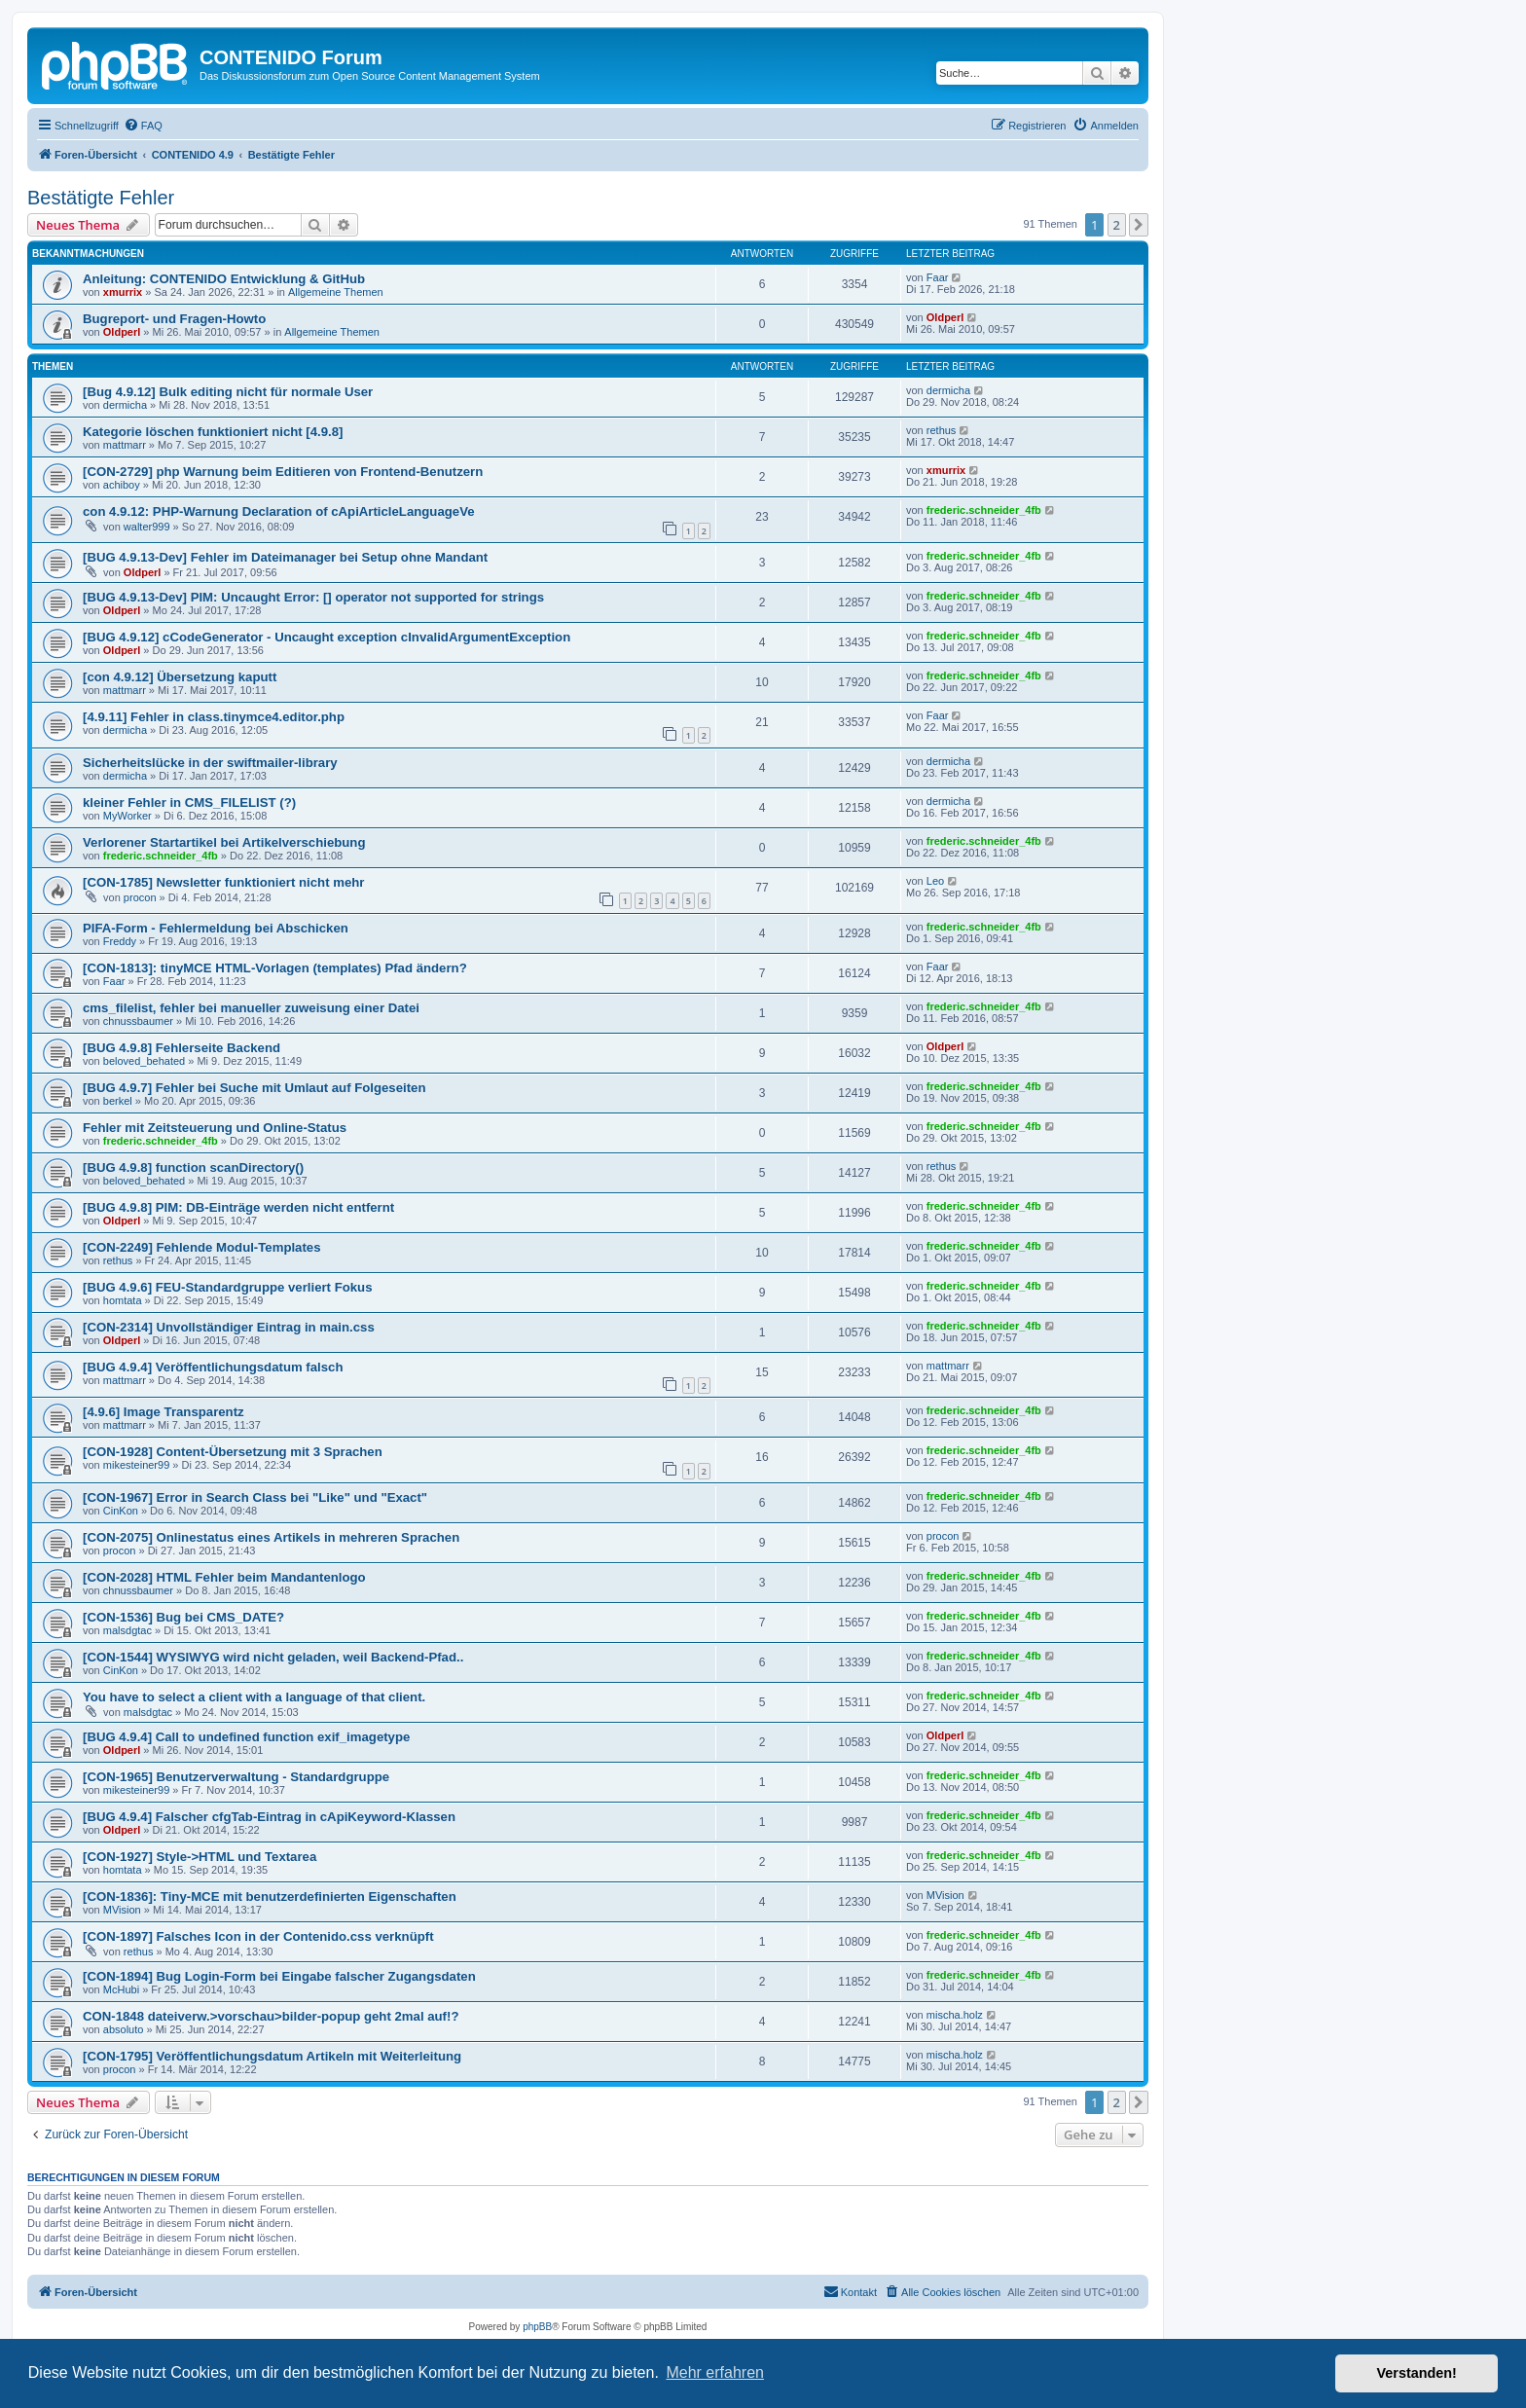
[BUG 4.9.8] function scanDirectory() (193, 1167)
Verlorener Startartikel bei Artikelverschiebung (224, 842)
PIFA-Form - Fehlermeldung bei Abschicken (215, 928)
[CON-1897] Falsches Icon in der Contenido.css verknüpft (258, 1936)
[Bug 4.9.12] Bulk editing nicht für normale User (228, 391)
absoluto (123, 2029)
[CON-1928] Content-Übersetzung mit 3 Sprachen (232, 1451)
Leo (935, 881)
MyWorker (127, 815)
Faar (937, 277)
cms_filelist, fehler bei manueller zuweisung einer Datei (251, 1008)
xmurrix (122, 292)
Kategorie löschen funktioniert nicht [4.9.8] (213, 431)
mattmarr (124, 445)
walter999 (147, 526)
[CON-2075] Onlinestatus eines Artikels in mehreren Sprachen (271, 1537)
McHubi (121, 1989)
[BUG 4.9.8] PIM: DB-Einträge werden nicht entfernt (238, 1207)
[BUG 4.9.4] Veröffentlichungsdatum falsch (213, 1367)
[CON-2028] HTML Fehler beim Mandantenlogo (224, 1577)
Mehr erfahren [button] (715, 2372)
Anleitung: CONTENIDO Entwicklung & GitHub (224, 279)
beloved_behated (144, 1061)
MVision (122, 1909)
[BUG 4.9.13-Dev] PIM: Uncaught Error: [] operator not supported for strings (313, 597)
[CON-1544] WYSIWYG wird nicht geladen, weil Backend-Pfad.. (273, 1657)
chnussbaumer (138, 1021)
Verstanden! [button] (1417, 2373)
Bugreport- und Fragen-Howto (174, 318)
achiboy (121, 485)
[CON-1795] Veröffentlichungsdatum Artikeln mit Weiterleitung (272, 2056)
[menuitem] (143, 125)
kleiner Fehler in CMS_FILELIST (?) (189, 802)
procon (140, 897)
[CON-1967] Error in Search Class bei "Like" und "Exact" (255, 1497)
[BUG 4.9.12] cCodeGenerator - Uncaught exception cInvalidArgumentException (326, 637)
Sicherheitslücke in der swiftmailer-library (210, 762)
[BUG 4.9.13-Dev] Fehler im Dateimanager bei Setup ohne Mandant (285, 557)
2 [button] (1116, 225)
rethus (941, 430)
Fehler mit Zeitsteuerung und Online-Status (214, 1127)
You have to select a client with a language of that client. (254, 1697)
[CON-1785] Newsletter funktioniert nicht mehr (223, 882)
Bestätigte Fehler (100, 197)
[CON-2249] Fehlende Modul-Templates (202, 1247)
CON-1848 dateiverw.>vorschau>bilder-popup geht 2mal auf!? (270, 2016)
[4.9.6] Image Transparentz (163, 1412)
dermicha (125, 405)
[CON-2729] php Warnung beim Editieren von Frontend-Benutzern (283, 471)
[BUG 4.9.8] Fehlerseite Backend (181, 1047)
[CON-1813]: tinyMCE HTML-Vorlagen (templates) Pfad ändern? (275, 968)
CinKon (120, 1510)
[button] (1138, 225)
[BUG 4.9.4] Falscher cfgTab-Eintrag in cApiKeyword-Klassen (269, 1816)
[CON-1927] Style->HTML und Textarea (199, 1856)
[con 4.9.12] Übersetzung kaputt (179, 677)
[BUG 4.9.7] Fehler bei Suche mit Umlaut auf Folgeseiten (254, 1087)
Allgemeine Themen (335, 292)
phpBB (537, 2326)
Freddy (119, 941)
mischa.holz (954, 2015)
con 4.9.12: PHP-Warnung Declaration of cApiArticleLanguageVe (279, 511)
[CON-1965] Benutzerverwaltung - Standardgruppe (236, 1777)
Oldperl (122, 332)
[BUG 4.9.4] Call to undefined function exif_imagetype (246, 1737)
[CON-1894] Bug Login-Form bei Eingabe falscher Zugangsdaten (279, 1976)
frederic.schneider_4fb (983, 510)
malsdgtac (127, 1630)
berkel (117, 1101)
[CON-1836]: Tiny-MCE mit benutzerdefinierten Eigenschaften (269, 1896)
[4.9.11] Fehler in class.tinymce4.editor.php (214, 717)
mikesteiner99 (136, 1465)
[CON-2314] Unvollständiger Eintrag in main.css (229, 1327)
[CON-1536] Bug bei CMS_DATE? (183, 1617)
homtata (122, 1300)
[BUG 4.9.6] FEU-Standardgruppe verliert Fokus (228, 1287)
